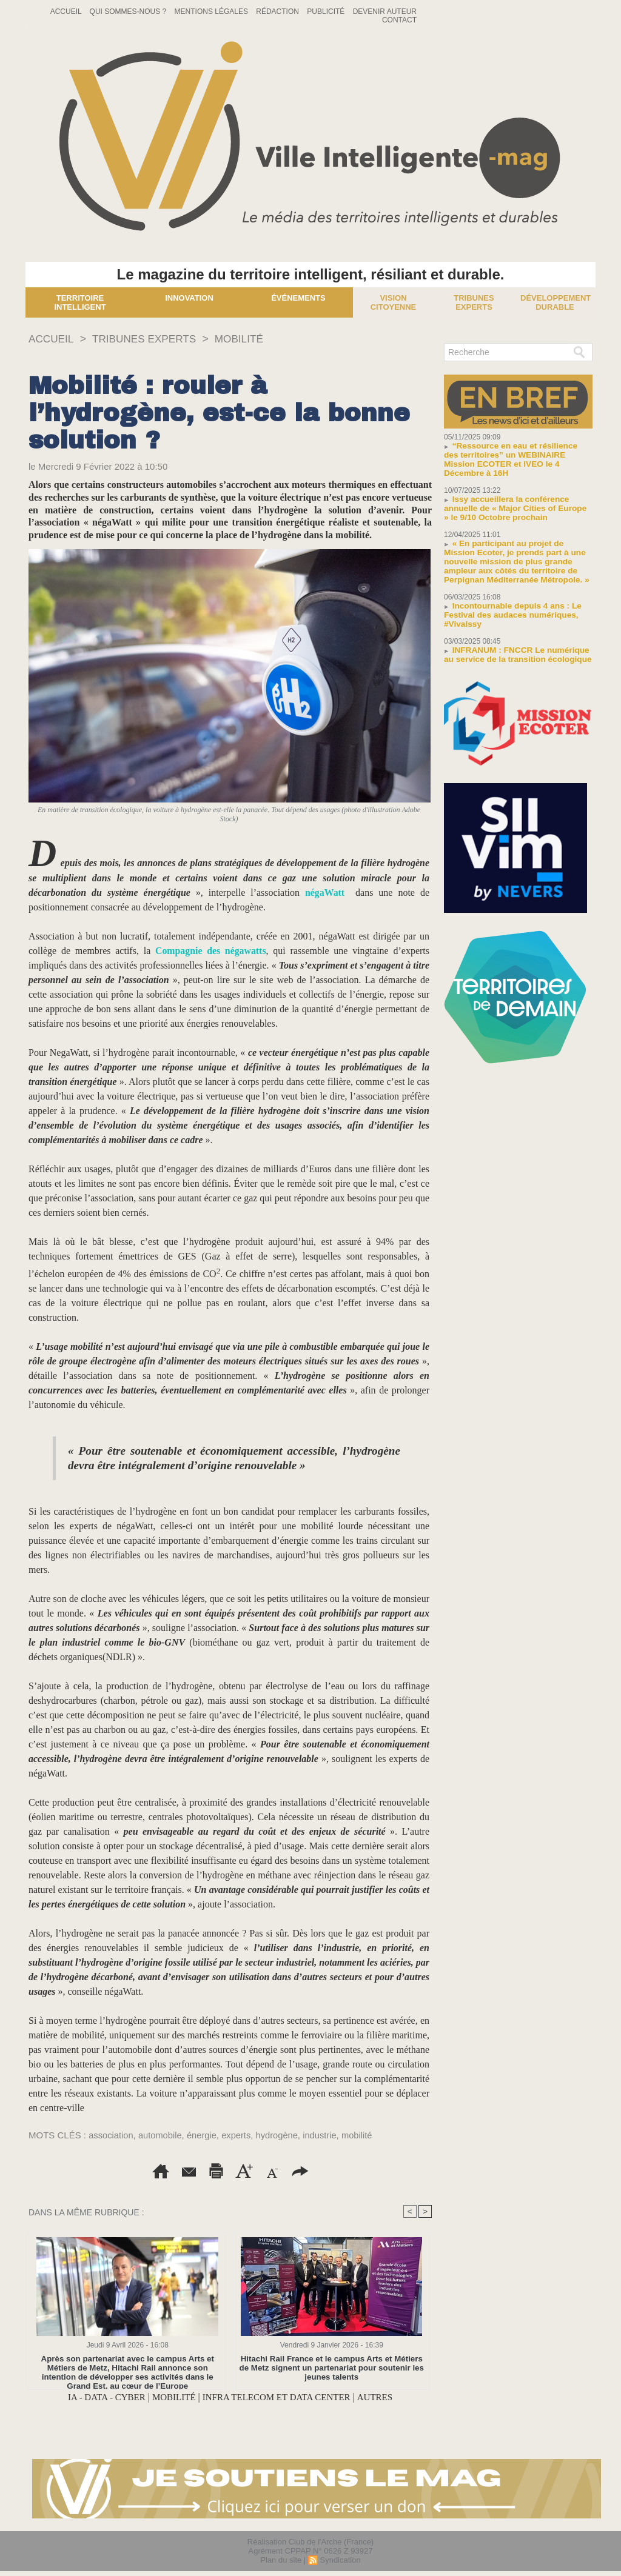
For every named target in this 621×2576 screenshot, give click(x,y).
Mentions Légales (212, 11)
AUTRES (383, 2397)
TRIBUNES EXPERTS (148, 339)
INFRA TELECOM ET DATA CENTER (279, 2397)
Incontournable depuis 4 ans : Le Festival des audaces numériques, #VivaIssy (510, 605)
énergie (204, 2135)
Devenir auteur (385, 11)
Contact (399, 20)
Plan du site (280, 2559)
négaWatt (325, 892)
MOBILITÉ (246, 339)
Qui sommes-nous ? (129, 11)
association (111, 2135)
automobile (161, 2135)
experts (239, 2135)
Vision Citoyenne (394, 302)
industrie (324, 2135)
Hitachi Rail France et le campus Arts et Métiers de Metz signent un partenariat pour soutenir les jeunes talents (331, 2367)
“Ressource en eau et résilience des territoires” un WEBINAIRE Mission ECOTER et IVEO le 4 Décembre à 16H (515, 455)
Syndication (340, 2559)
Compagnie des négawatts (210, 951)
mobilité (362, 2135)
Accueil (67, 11)
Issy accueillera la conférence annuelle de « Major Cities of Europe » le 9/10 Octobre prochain (515, 499)
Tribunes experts (474, 302)
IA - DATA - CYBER (99, 2397)
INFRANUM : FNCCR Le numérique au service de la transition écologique (514, 645)
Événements (298, 297)
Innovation (189, 297)
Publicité (326, 11)
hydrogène (280, 2135)
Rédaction (278, 11)
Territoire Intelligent (80, 302)
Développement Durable (555, 302)
